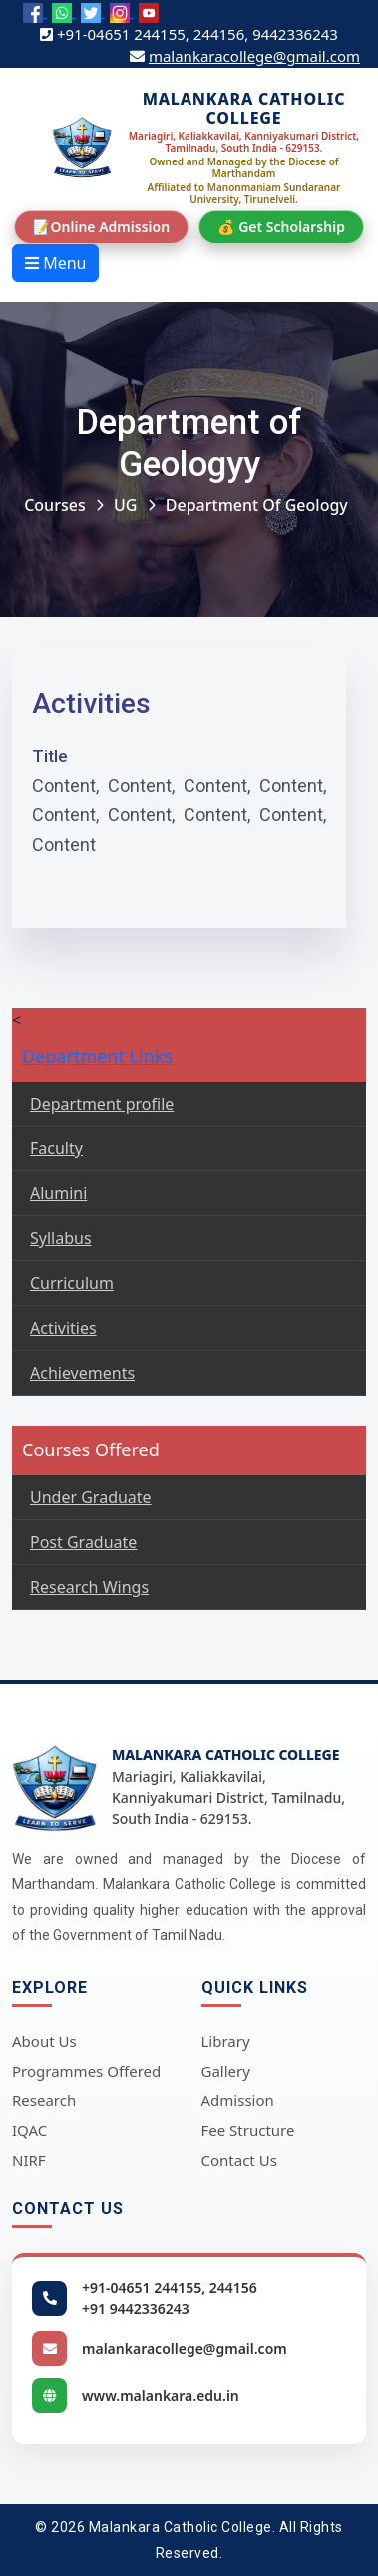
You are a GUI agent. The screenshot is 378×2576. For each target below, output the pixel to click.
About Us (44, 2041)
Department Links (97, 1056)
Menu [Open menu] (55, 263)
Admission (237, 2100)
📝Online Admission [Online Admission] (101, 226)
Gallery (225, 2071)
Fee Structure (248, 2130)
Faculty (56, 1148)
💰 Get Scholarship (281, 226)
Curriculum (72, 1283)
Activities (63, 1328)
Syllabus (61, 1238)
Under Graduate (91, 1497)
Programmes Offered (86, 2071)
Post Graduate (83, 1542)
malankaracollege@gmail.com (254, 56)
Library (225, 2041)
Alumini (58, 1193)
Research (44, 2100)
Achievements (82, 1373)
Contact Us (239, 2160)
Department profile (102, 1104)
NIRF (29, 2160)
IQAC (29, 2130)
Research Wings (89, 1587)
